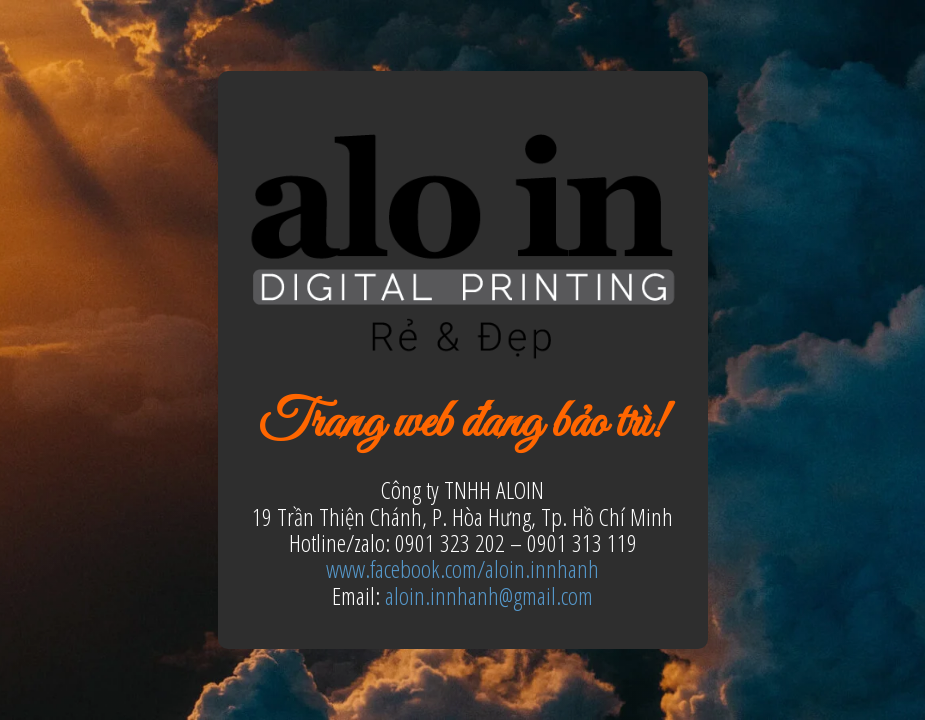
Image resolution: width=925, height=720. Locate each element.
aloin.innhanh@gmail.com (489, 595)
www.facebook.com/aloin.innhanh (462, 568)
